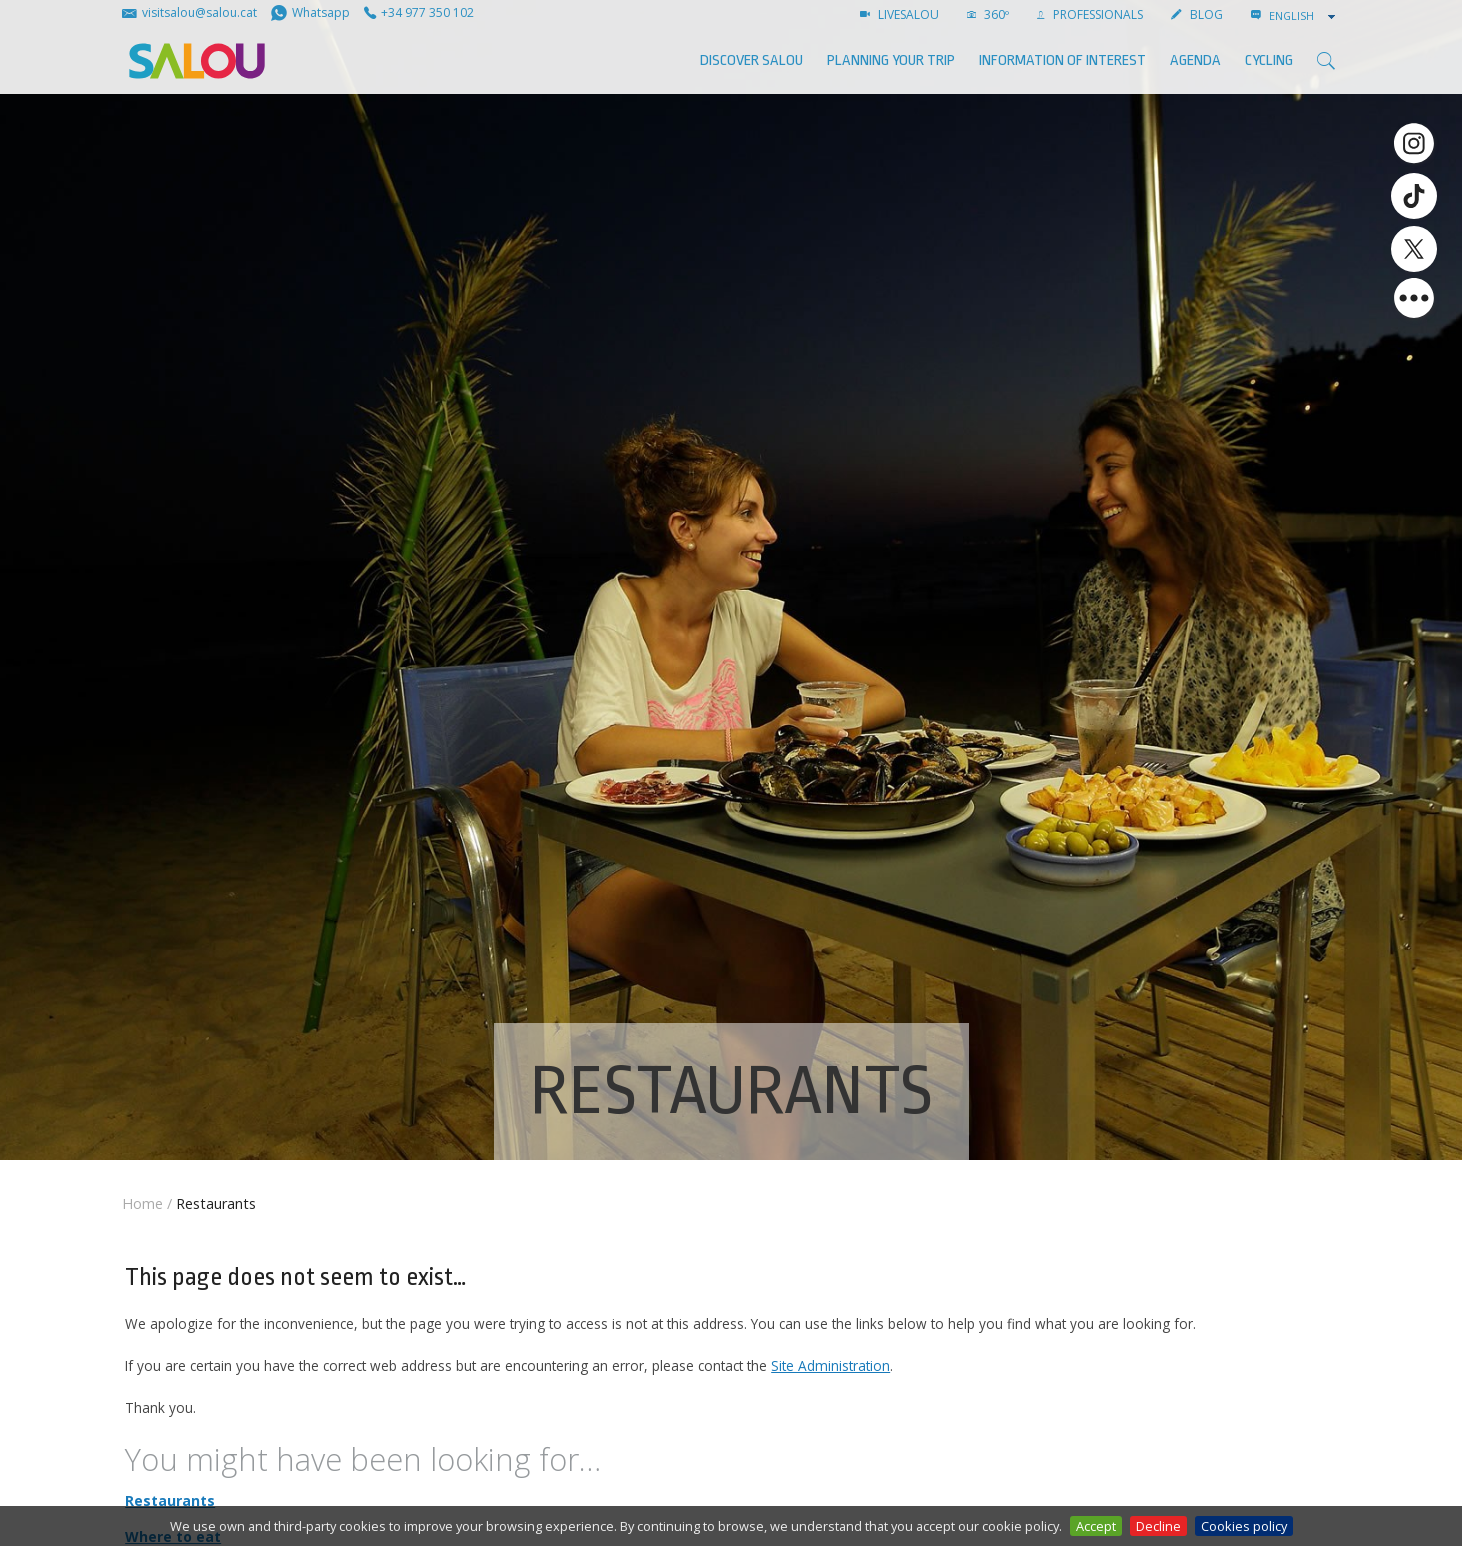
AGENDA (1195, 60)
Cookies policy (1244, 1526)
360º (988, 14)
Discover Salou (751, 60)
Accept (1096, 1526)
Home (142, 1203)
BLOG (1197, 14)
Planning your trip (891, 60)
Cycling (1269, 60)
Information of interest (1062, 60)
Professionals (1090, 14)
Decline (1158, 1526)
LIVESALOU (899, 14)
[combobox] (1304, 16)
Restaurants (170, 1500)
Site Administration (830, 1365)
